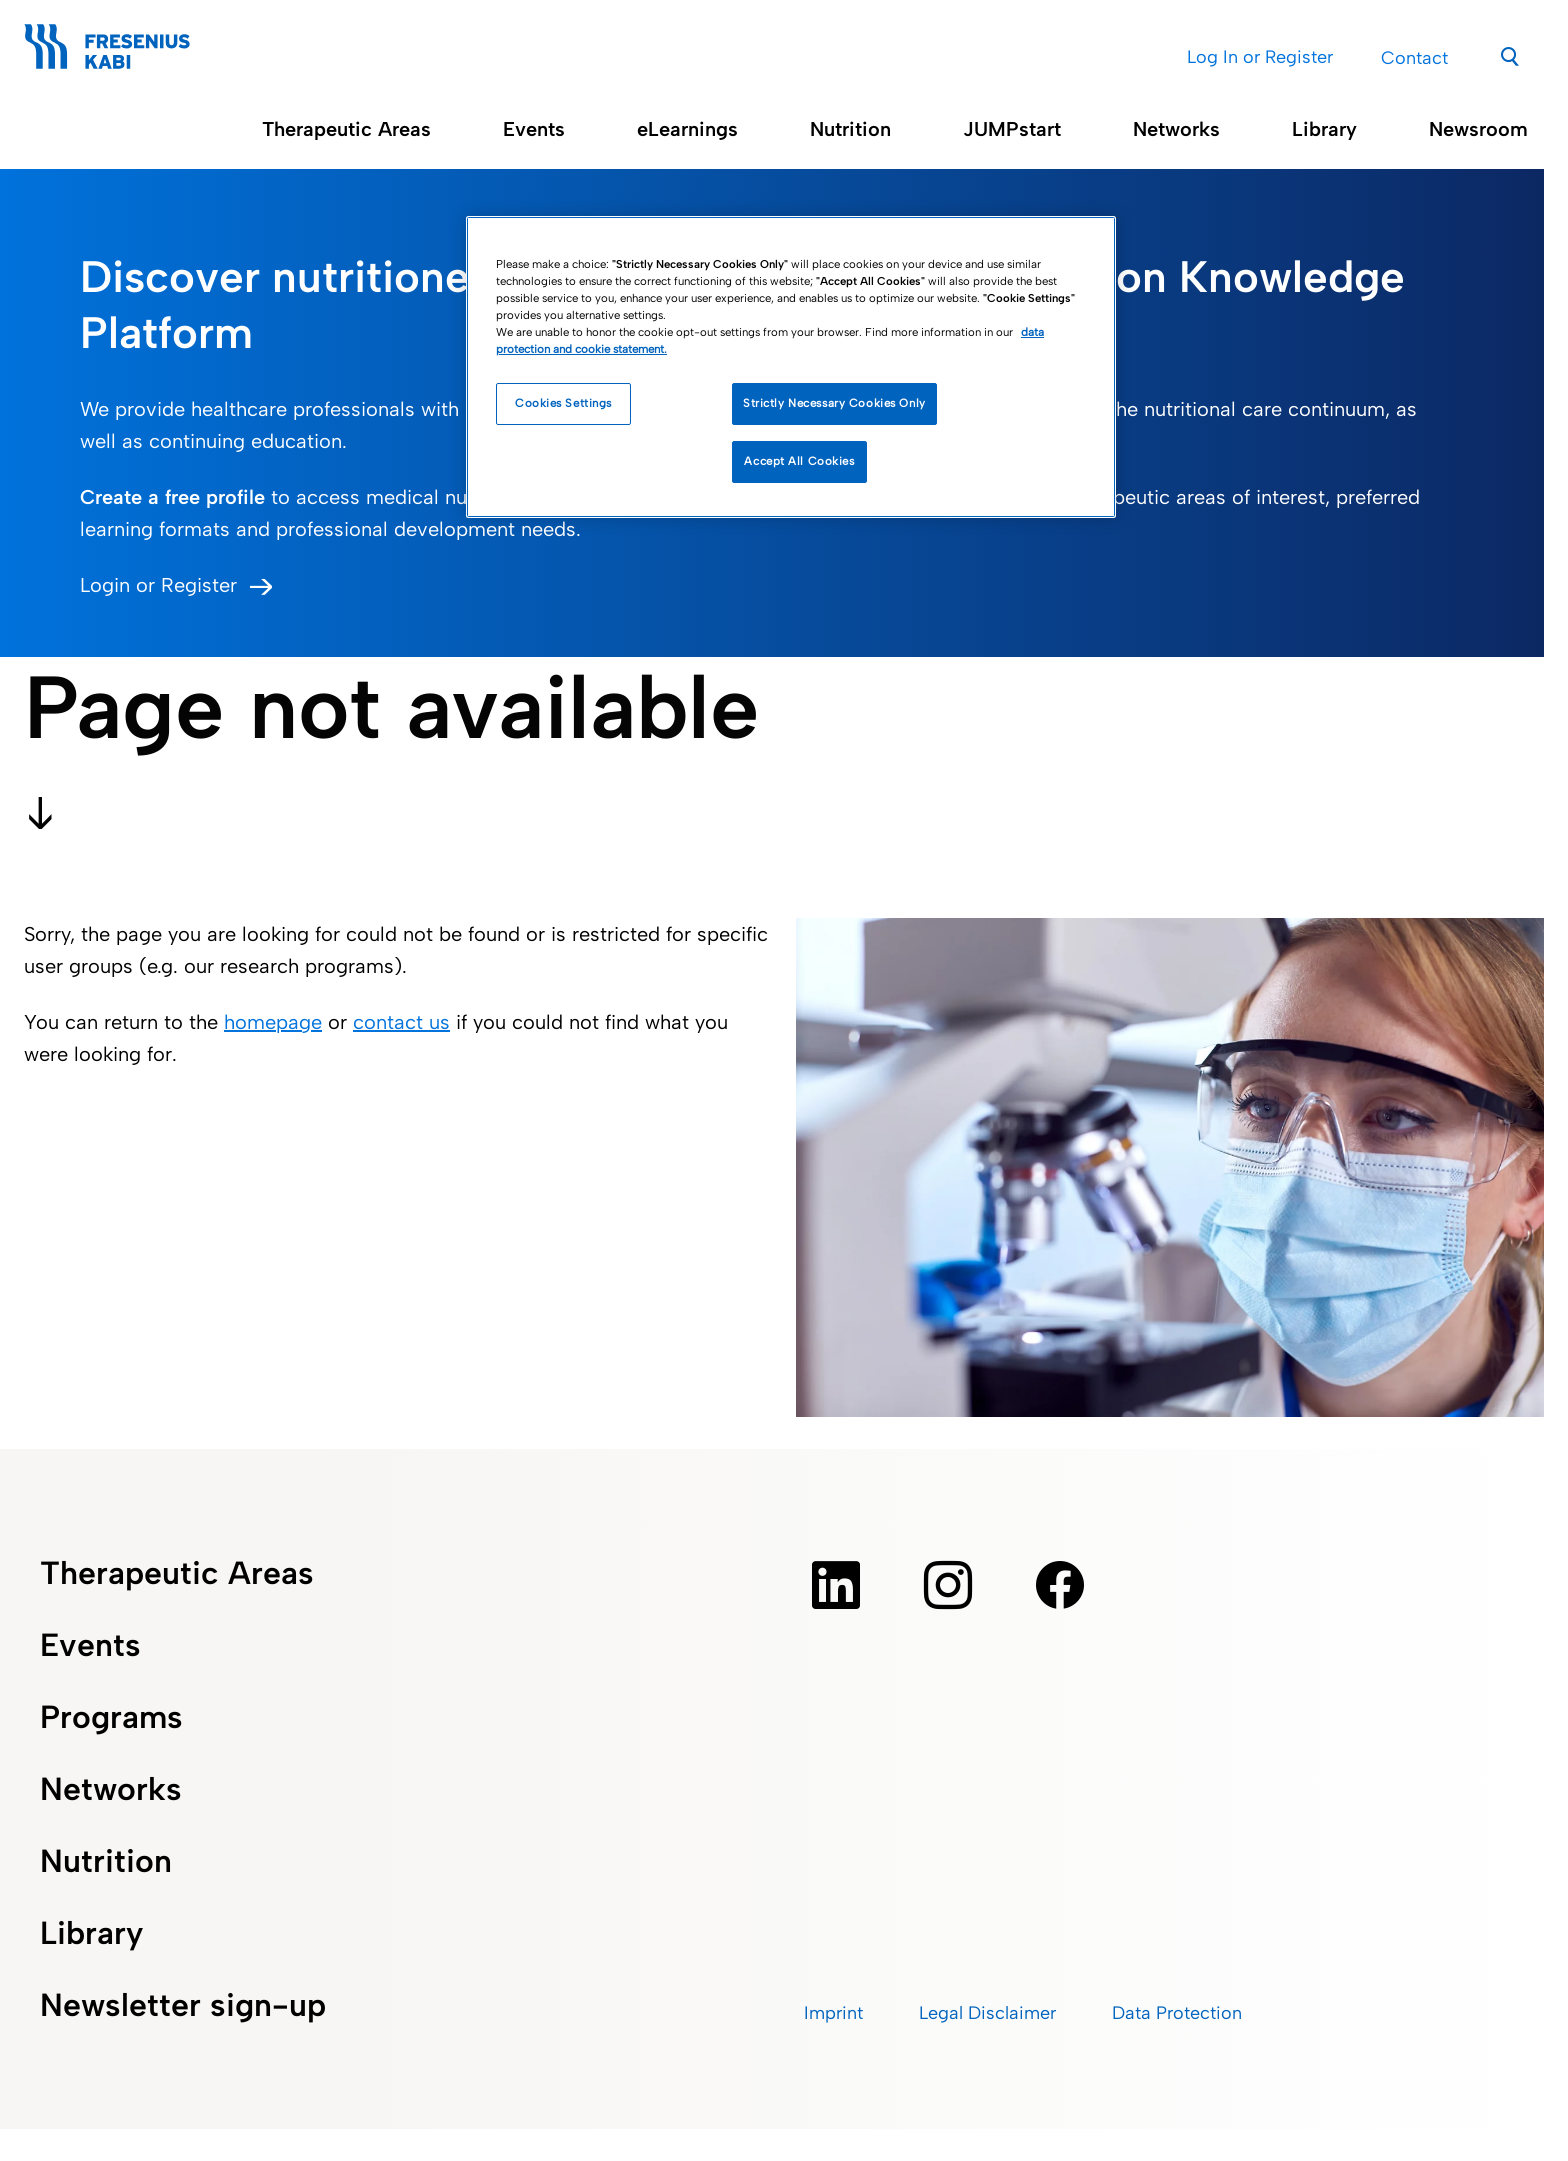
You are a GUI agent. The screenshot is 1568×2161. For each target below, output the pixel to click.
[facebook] (1060, 1585)
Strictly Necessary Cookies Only (834, 403)
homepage (273, 1022)
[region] (791, 367)
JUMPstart (1012, 129)
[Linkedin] (836, 1585)
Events (534, 129)
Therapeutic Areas (346, 129)
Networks (1176, 129)
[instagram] (948, 1585)
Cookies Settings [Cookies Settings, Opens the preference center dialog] (563, 403)
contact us (401, 1022)
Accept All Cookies (799, 461)
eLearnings (687, 129)
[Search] (1510, 55)
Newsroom (1478, 129)
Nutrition (850, 129)
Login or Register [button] (158, 585)
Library (1324, 129)
